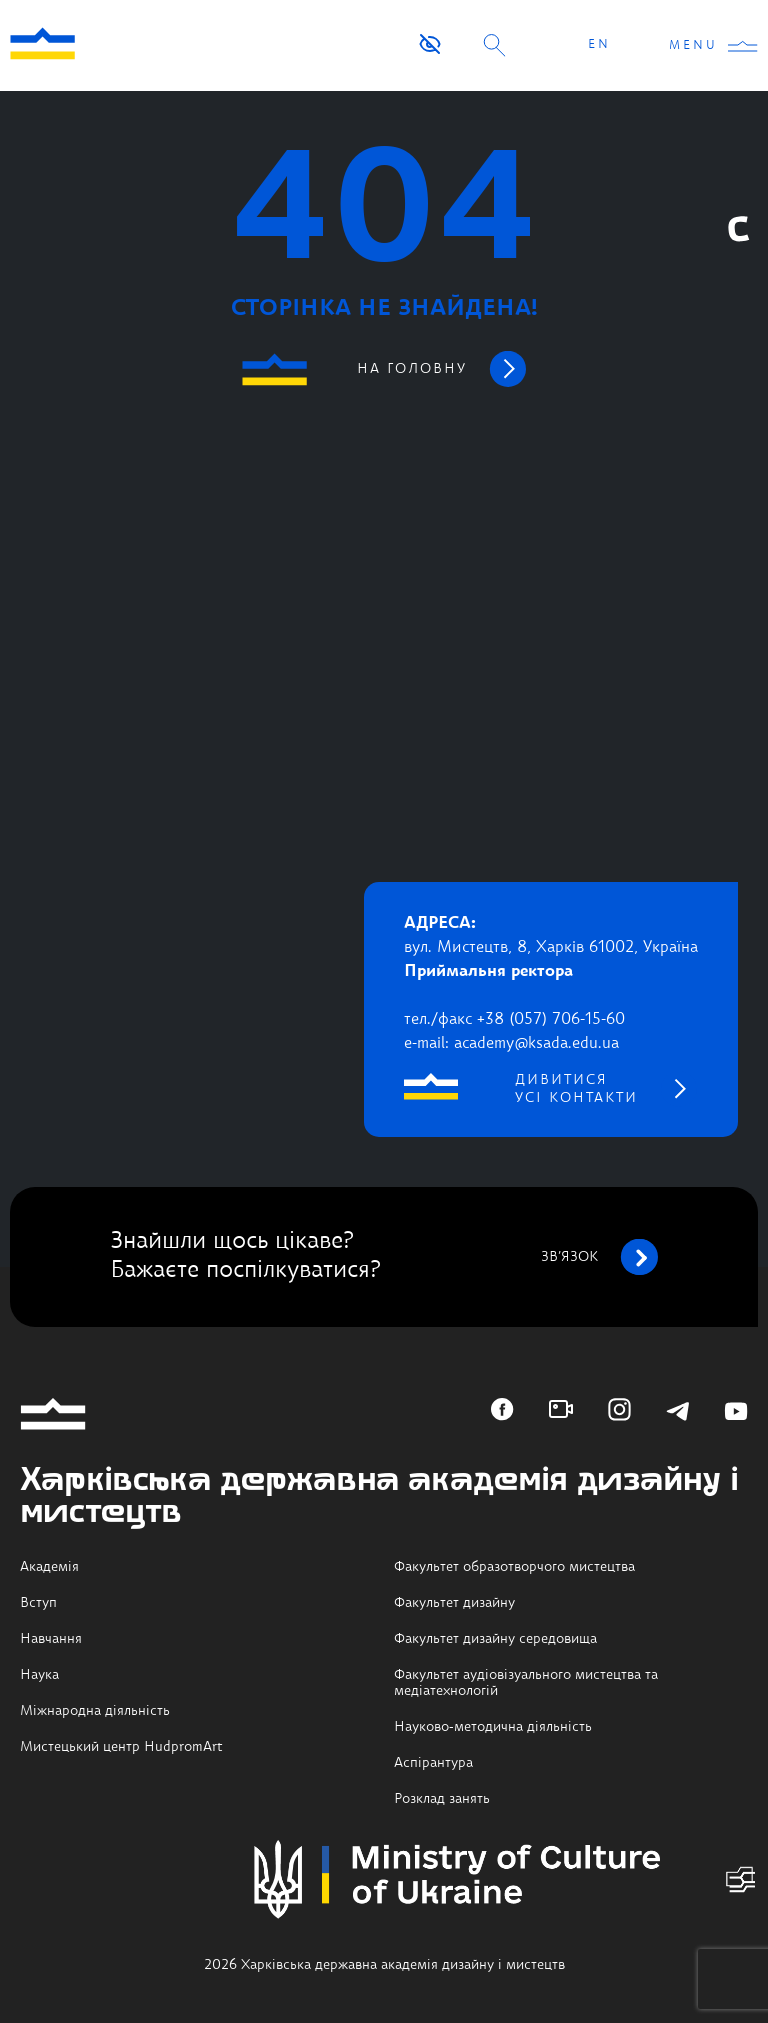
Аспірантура (433, 1763)
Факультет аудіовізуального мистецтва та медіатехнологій (526, 1683)
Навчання (51, 1639)
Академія (49, 1567)
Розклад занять (442, 1799)
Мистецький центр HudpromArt (121, 1747)
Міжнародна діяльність (95, 1711)
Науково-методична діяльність (493, 1727)
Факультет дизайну (454, 1603)
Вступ (38, 1603)
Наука (39, 1675)
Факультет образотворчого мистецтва (514, 1567)
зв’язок (599, 1257)
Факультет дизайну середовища (495, 1639)
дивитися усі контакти (576, 1089)
